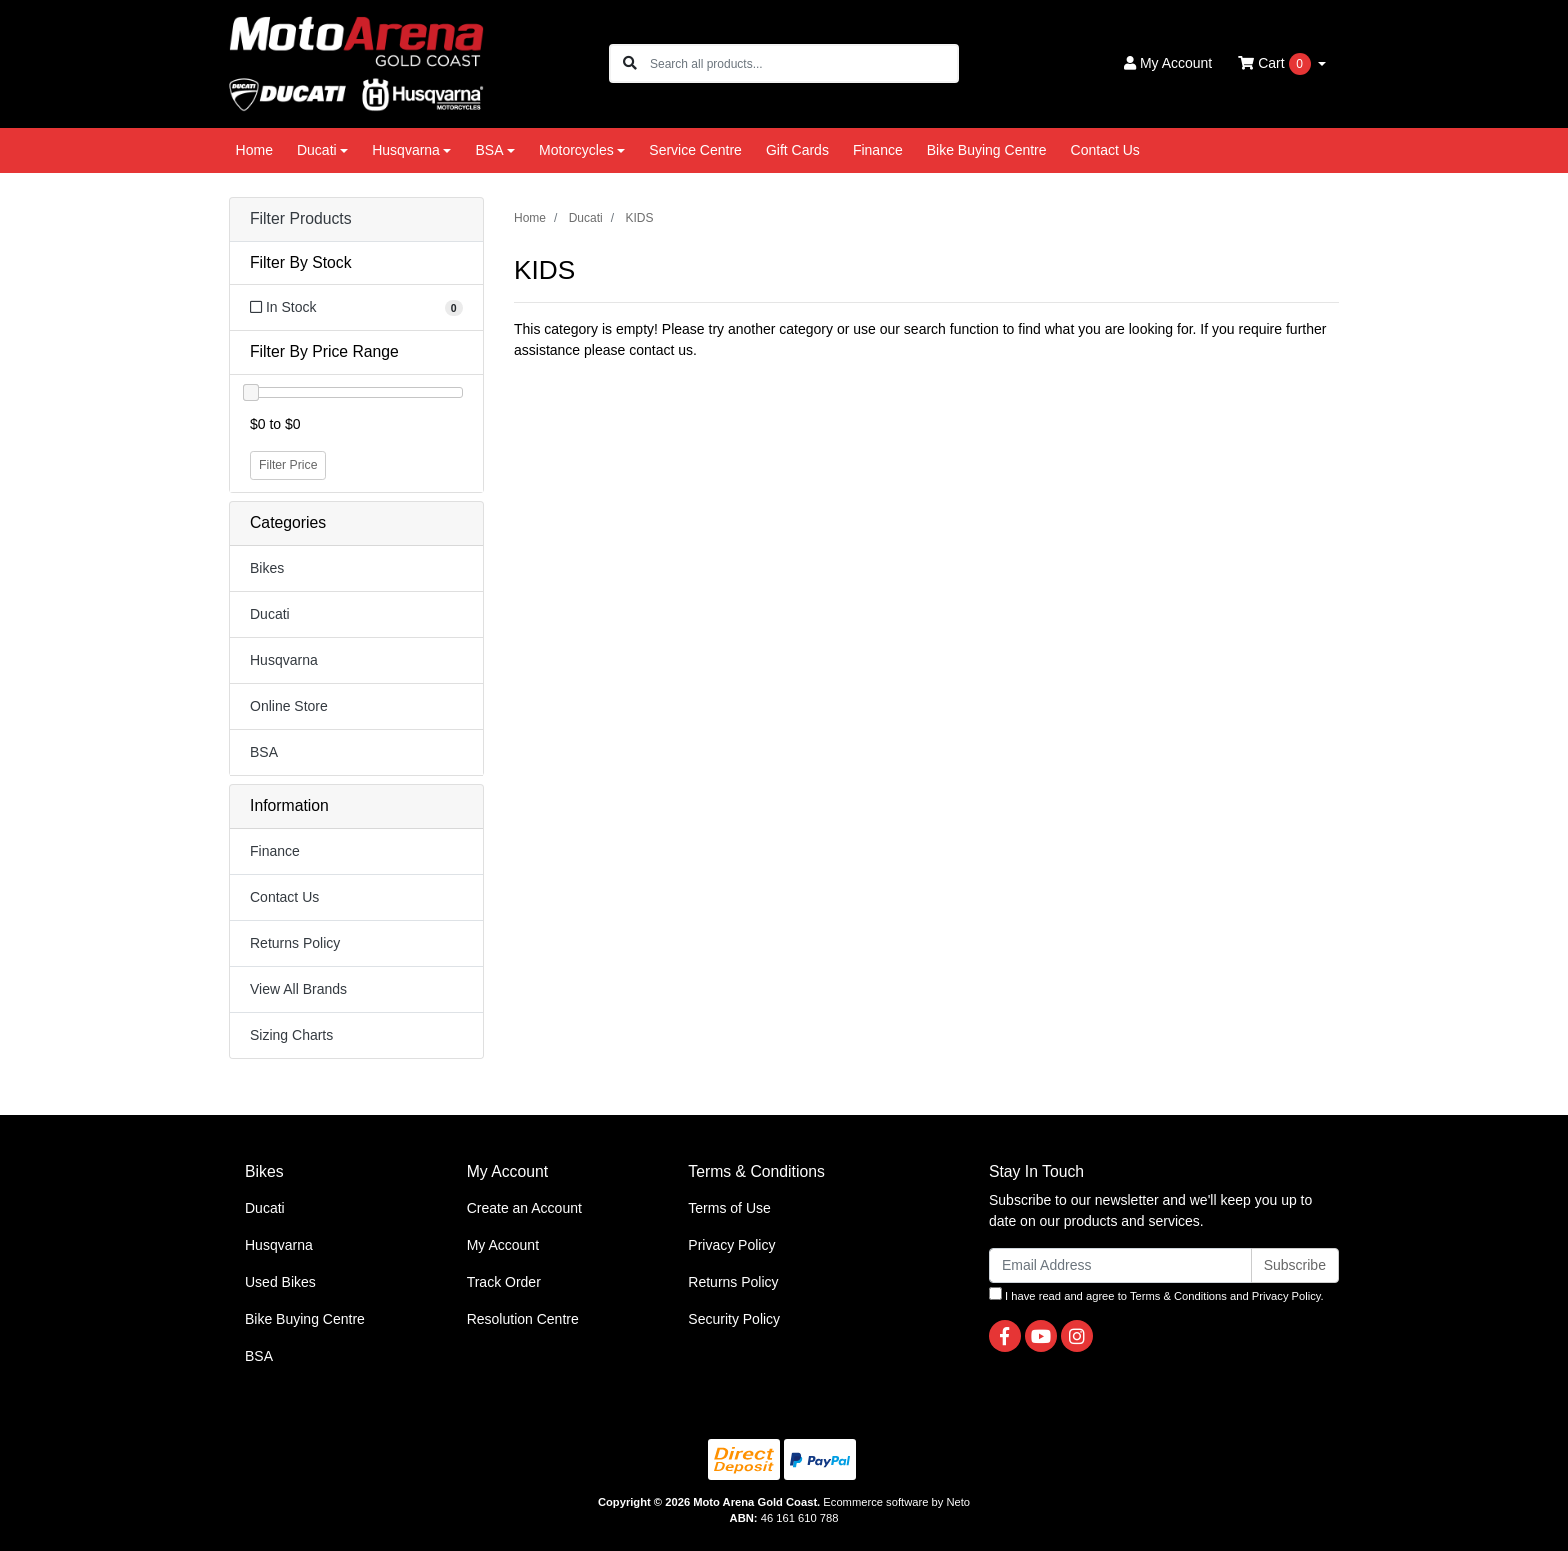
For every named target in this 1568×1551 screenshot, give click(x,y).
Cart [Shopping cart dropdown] (1276, 64)
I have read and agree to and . (1156, 1294)
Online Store (289, 706)
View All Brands (298, 989)
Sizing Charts (291, 1035)
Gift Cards (797, 150)
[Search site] (630, 63)
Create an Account (524, 1208)
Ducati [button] (317, 150)
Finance (878, 150)
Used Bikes (280, 1282)
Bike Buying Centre (987, 150)
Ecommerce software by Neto (896, 1502)
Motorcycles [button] (576, 150)
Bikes (267, 568)
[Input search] (803, 63)
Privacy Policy (731, 1245)
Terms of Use (729, 1208)
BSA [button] (489, 150)
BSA (264, 752)
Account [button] (1168, 63)
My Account (503, 1245)
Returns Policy (295, 943)
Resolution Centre (523, 1319)
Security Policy (734, 1319)
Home (254, 150)
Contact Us (1105, 150)
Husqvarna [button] (406, 150)
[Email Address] (1120, 1265)
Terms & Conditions (1178, 1296)
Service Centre (695, 150)
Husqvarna (284, 660)
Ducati (270, 614)
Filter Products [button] (301, 218)
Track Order (504, 1282)
